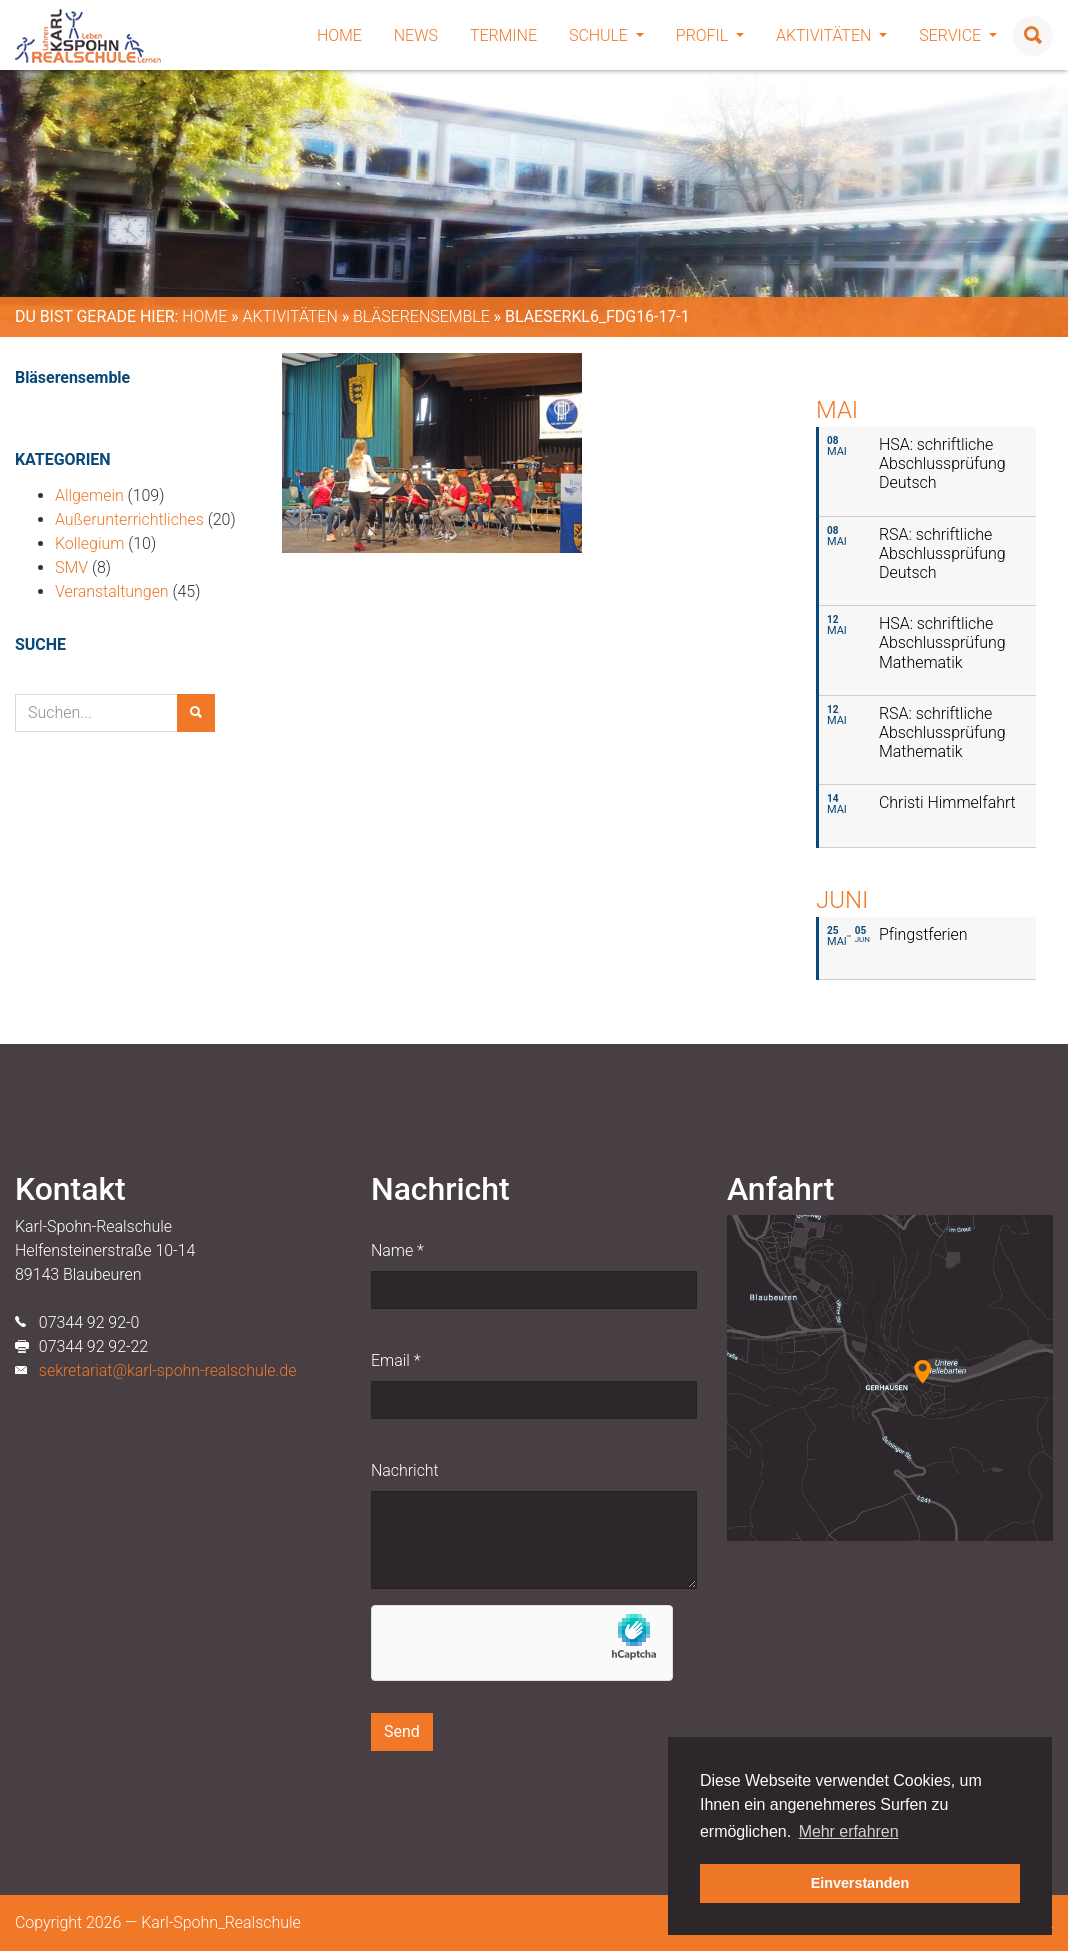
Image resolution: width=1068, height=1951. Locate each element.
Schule (606, 35)
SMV (71, 567)
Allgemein (89, 495)
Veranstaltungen (112, 591)
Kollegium (89, 543)
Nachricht (405, 1470)
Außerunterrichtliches (129, 519)
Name (397, 1250)
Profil (710, 35)
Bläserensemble (421, 316)
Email (395, 1360)
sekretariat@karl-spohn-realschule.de (168, 1370)
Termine (503, 35)
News (416, 35)
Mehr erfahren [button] (849, 1831)
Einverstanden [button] (860, 1883)
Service (958, 35)
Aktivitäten (831, 35)
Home (339, 35)
